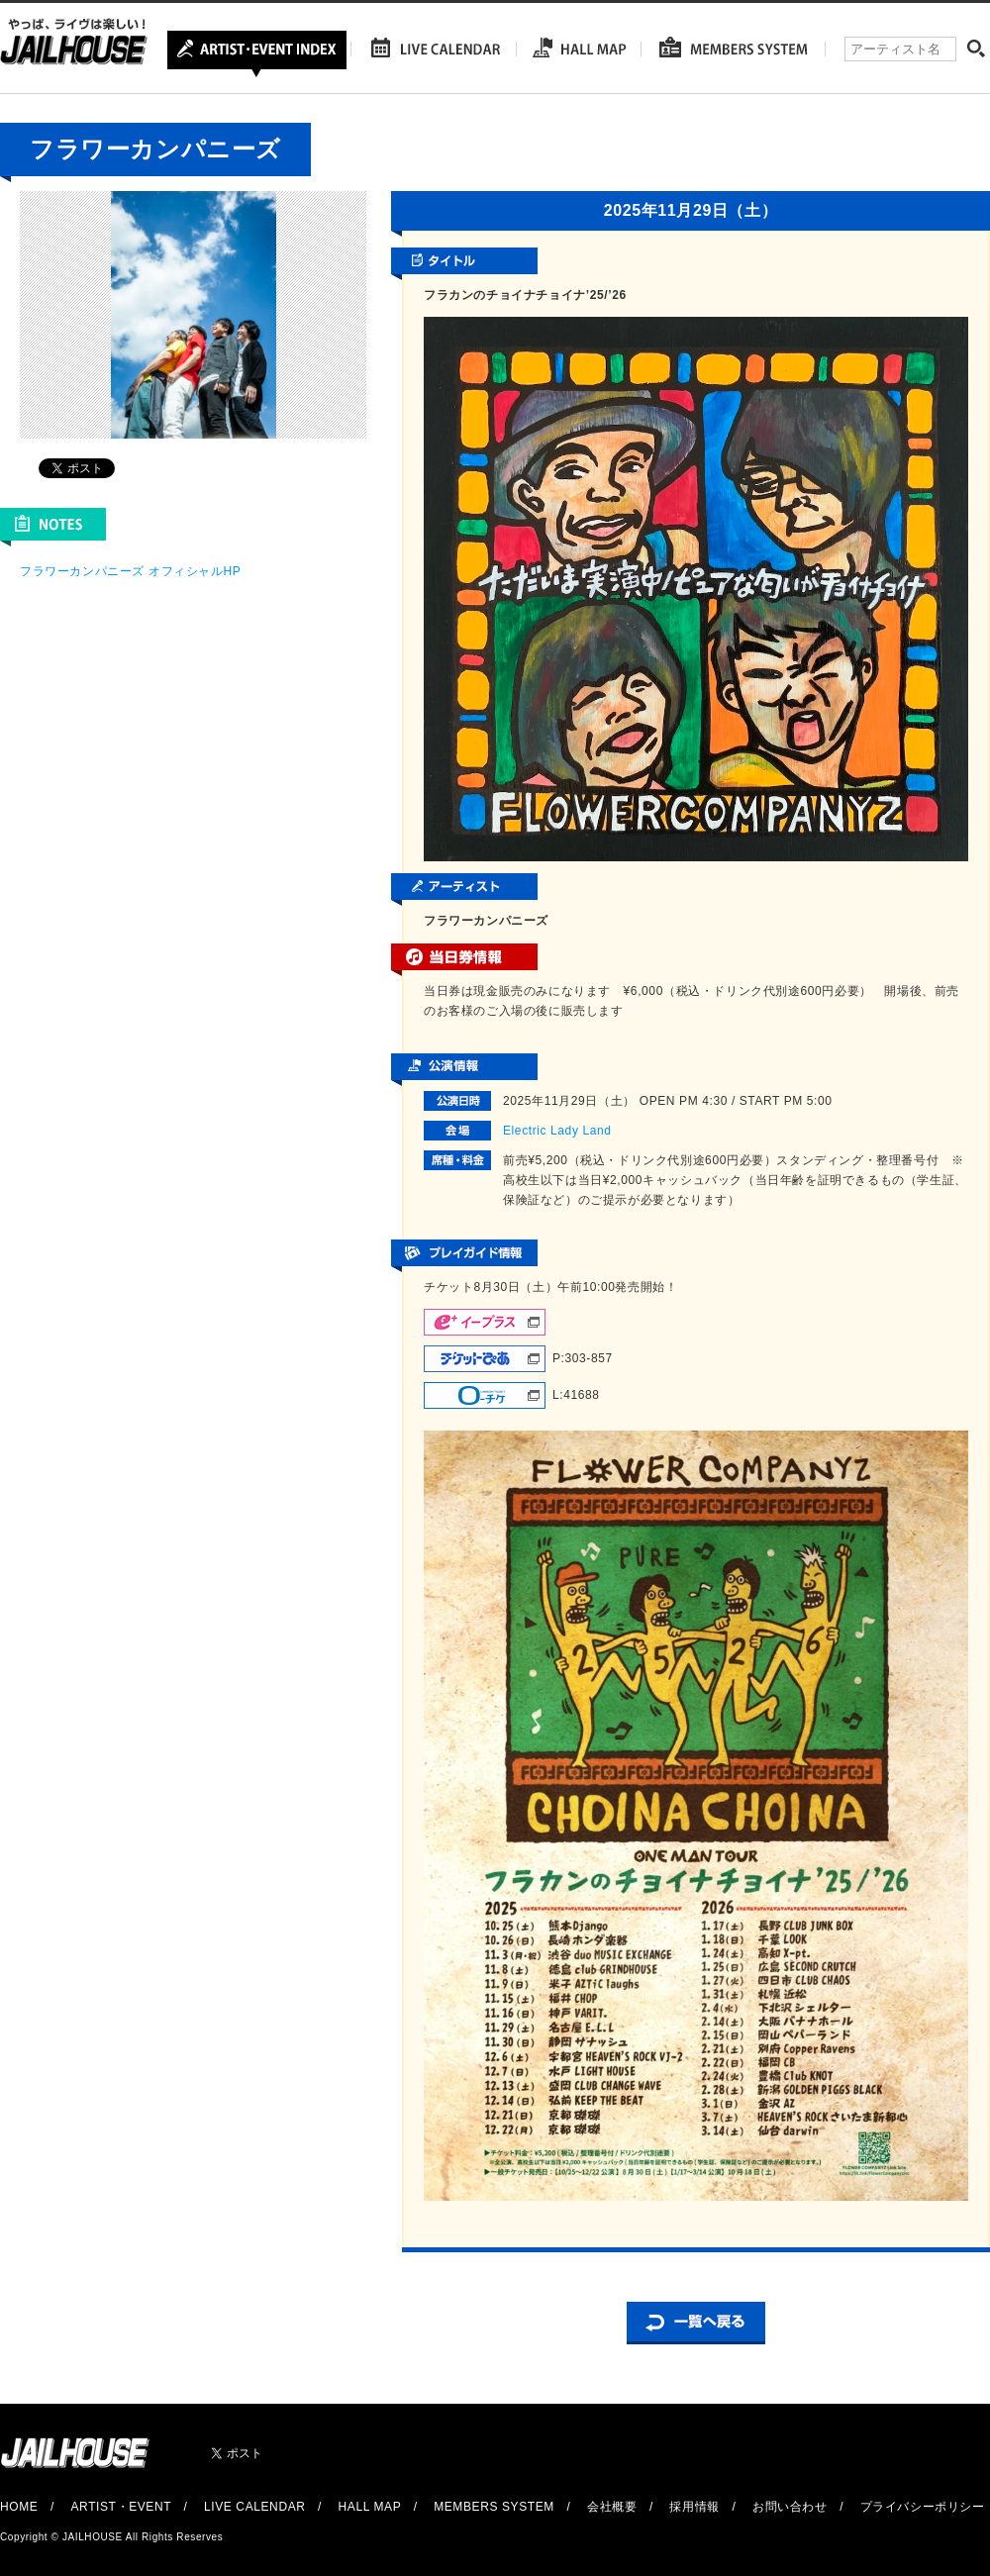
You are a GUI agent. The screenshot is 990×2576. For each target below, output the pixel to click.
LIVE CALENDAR (255, 2507)
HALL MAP (370, 2507)
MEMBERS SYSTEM (494, 2507)
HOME (19, 2507)
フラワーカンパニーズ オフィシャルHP (130, 571)
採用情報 (694, 2507)
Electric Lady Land (557, 1131)
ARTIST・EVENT (120, 2507)
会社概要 (612, 2507)
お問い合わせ (790, 2507)
